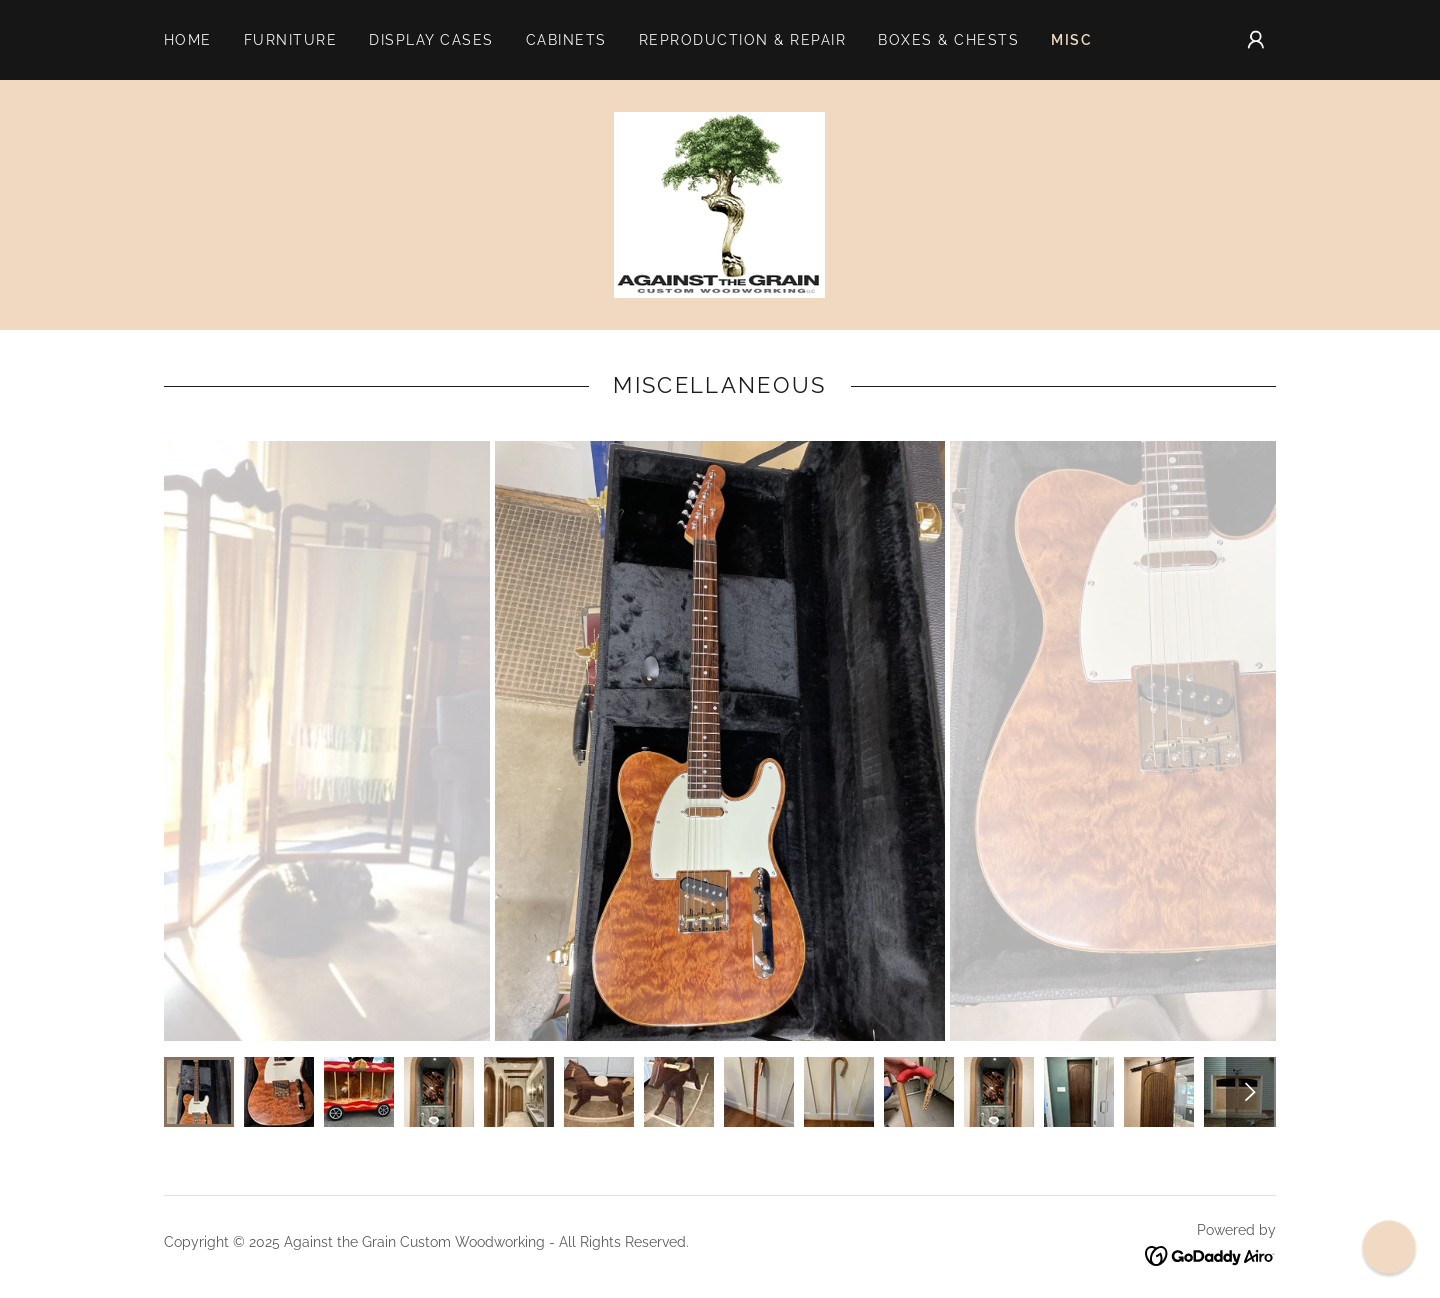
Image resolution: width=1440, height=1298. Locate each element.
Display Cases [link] (431, 40)
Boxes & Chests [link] (948, 40)
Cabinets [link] (566, 40)
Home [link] (188, 40)
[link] (719, 203)
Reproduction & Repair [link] (742, 40)
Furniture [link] (290, 40)
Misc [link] (1071, 40)
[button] (1256, 40)
